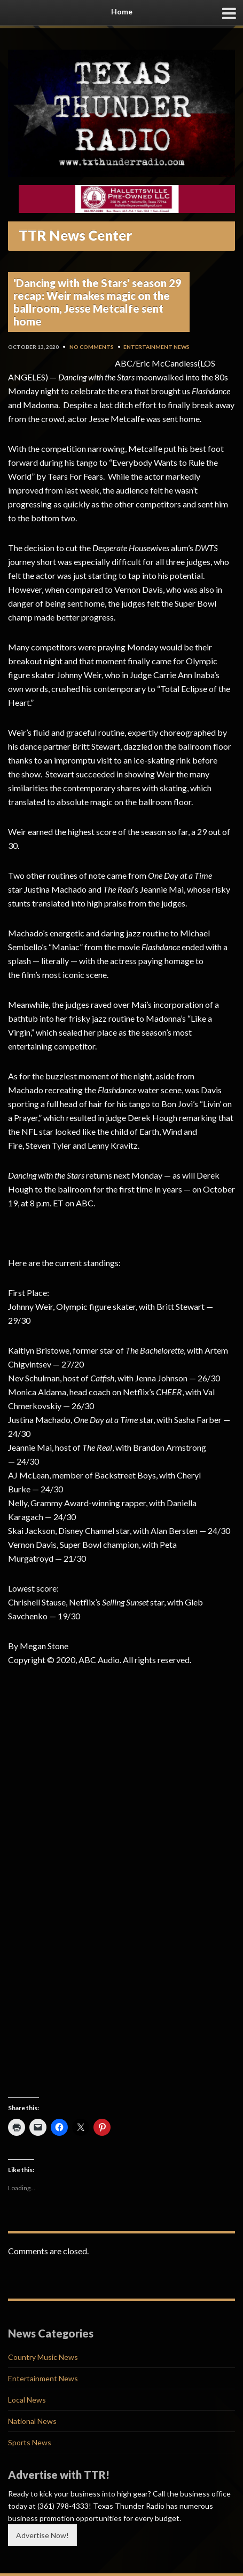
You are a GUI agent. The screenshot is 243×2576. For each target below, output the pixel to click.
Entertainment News (156, 347)
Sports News (29, 2442)
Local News (27, 2399)
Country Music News (43, 2357)
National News (32, 2421)
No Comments (91, 347)
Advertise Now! (42, 2535)
